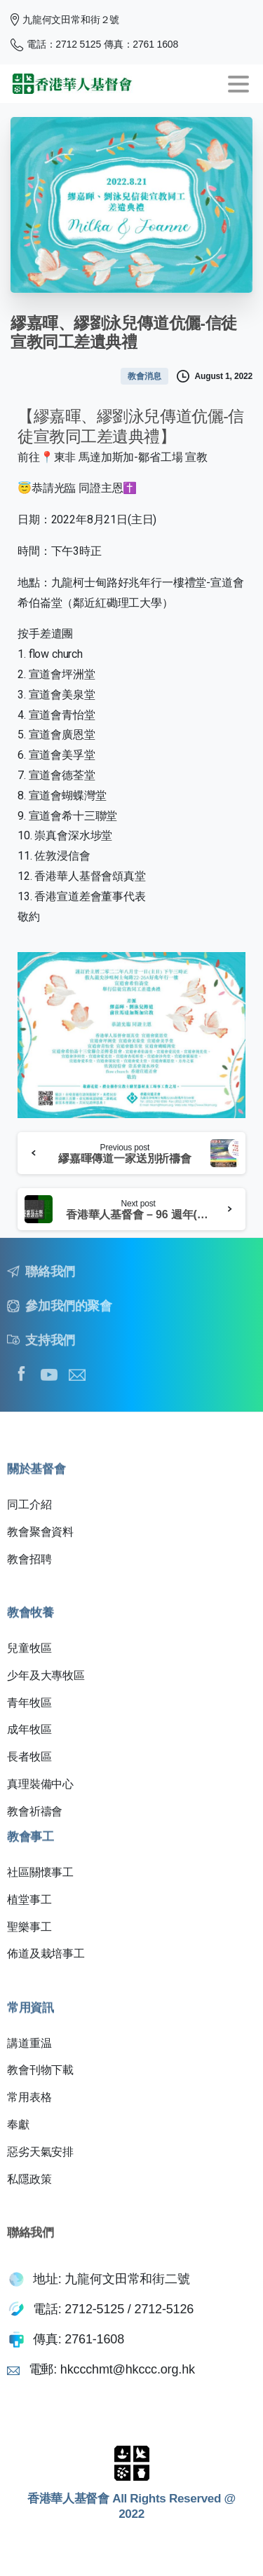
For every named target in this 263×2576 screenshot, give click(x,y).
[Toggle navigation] (238, 84)
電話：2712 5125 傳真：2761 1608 (94, 45)
